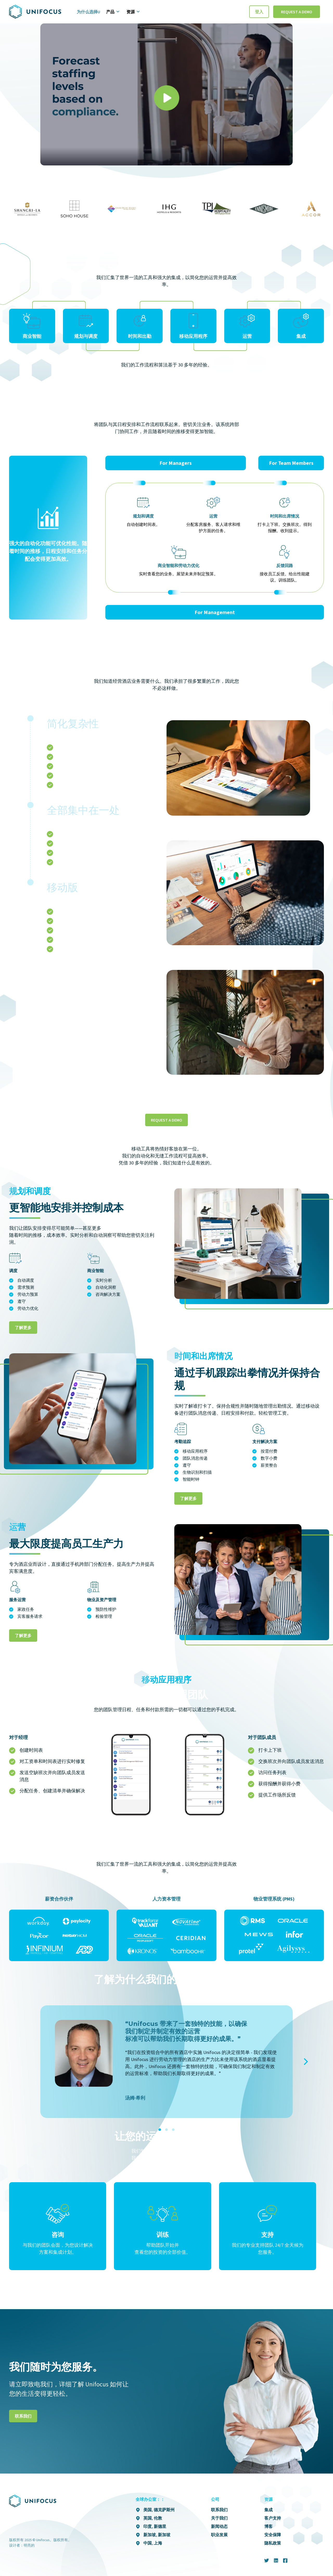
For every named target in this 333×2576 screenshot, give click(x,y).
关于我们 (219, 2518)
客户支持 (272, 2518)
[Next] (305, 2062)
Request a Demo (296, 11)
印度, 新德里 (154, 2526)
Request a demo (166, 1120)
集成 (268, 2509)
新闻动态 (219, 2526)
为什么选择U (88, 11)
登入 (259, 11)
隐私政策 (272, 2543)
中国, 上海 (152, 2543)
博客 (268, 2526)
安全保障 (272, 2534)
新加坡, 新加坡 (156, 2534)
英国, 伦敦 (152, 2518)
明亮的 (29, 2545)
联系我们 (23, 2416)
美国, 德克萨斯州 (159, 2509)
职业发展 (219, 2534)
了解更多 (23, 1327)
